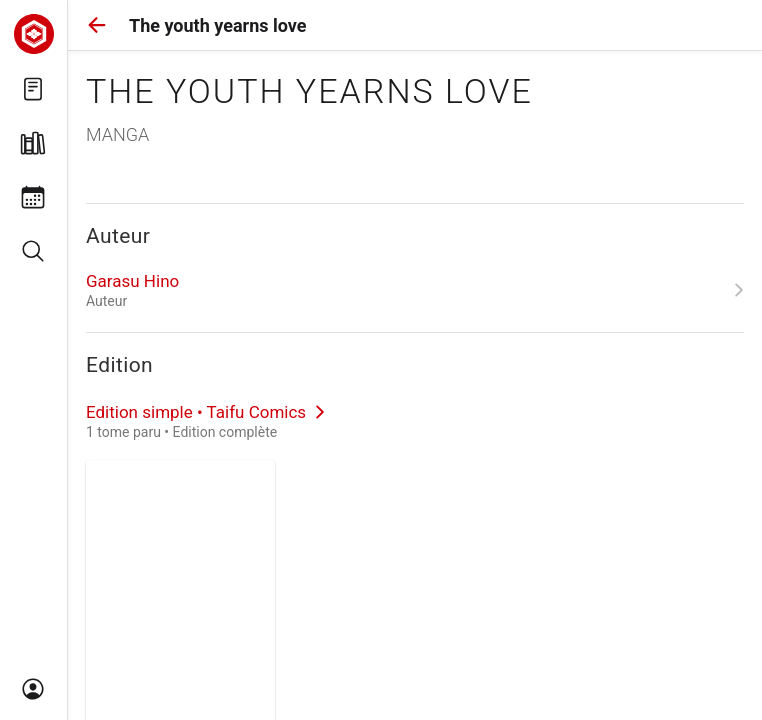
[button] (97, 25)
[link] (415, 290)
